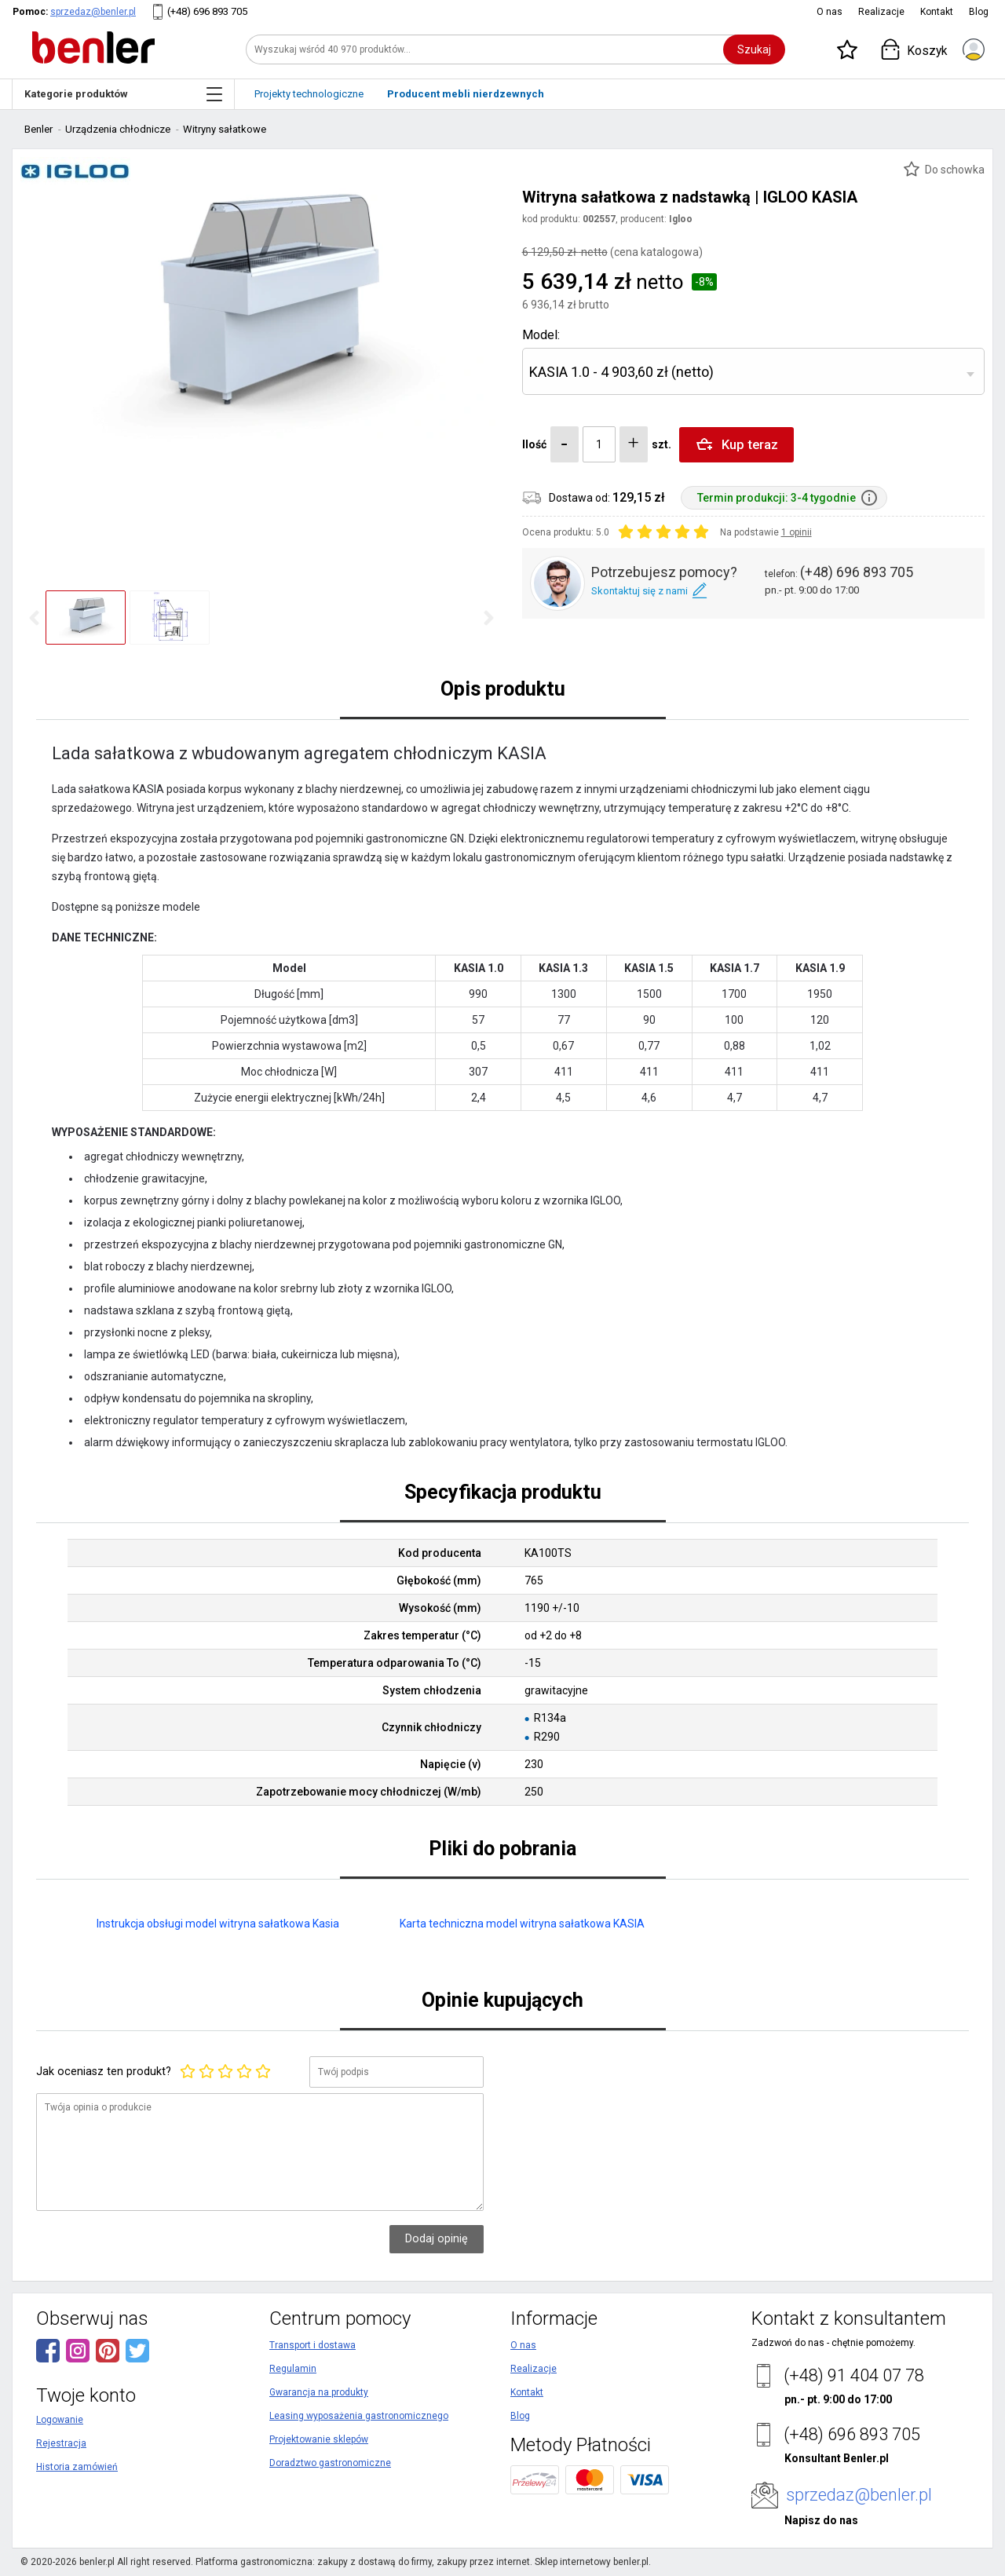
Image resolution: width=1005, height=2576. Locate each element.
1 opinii (796, 532)
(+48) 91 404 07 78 (854, 2375)
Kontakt (936, 11)
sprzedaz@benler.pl (93, 11)
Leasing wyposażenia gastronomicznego (358, 2415)
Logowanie (59, 2419)
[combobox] (753, 371)
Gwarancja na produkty (318, 2392)
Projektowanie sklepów (318, 2439)
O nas (829, 11)
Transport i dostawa (312, 2345)
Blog (979, 11)
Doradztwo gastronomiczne (330, 2462)
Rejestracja (61, 2443)
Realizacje (881, 11)
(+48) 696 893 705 (207, 11)
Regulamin (292, 2368)
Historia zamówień (77, 2466)
